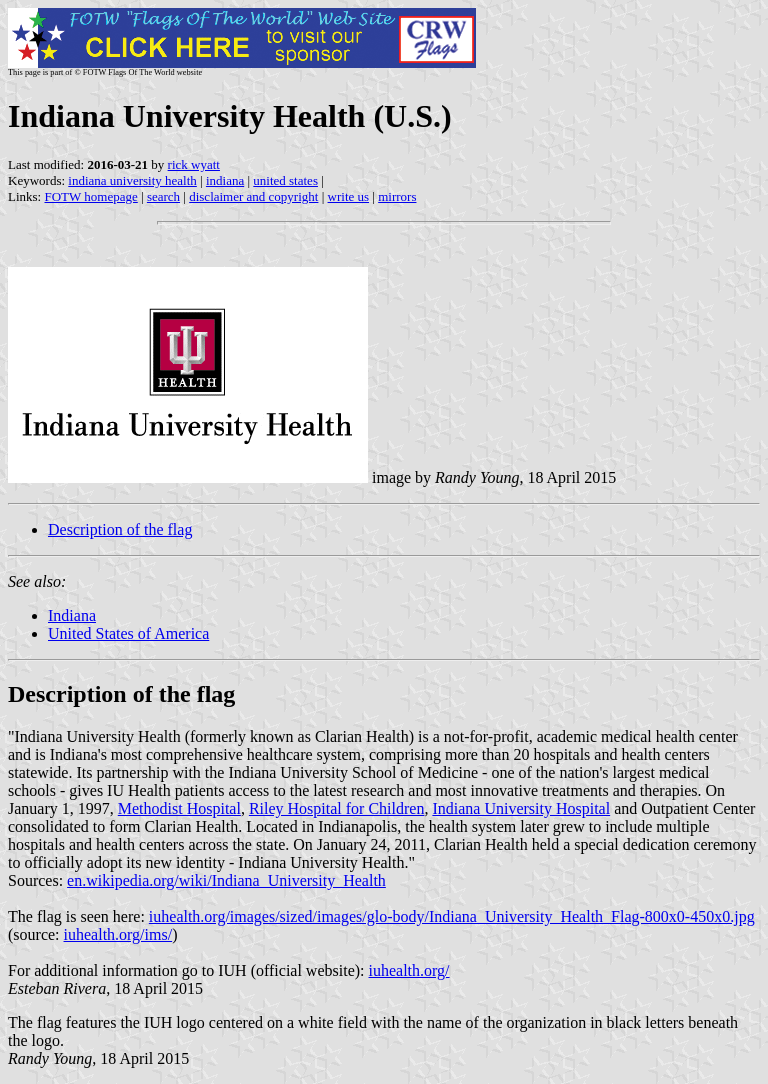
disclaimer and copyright (253, 196)
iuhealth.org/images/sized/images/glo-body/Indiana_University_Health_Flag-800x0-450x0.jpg (452, 916)
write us (349, 196)
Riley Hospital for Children (337, 808)
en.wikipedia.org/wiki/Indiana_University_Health (226, 880)
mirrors (397, 196)
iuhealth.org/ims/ (118, 934)
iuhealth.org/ (409, 970)
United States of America (128, 633)
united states (285, 180)
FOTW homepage (90, 196)
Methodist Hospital (179, 808)
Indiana (72, 615)
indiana (225, 180)
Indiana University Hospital (521, 808)
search (163, 196)
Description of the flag (120, 529)
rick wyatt (194, 164)
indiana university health (132, 180)
